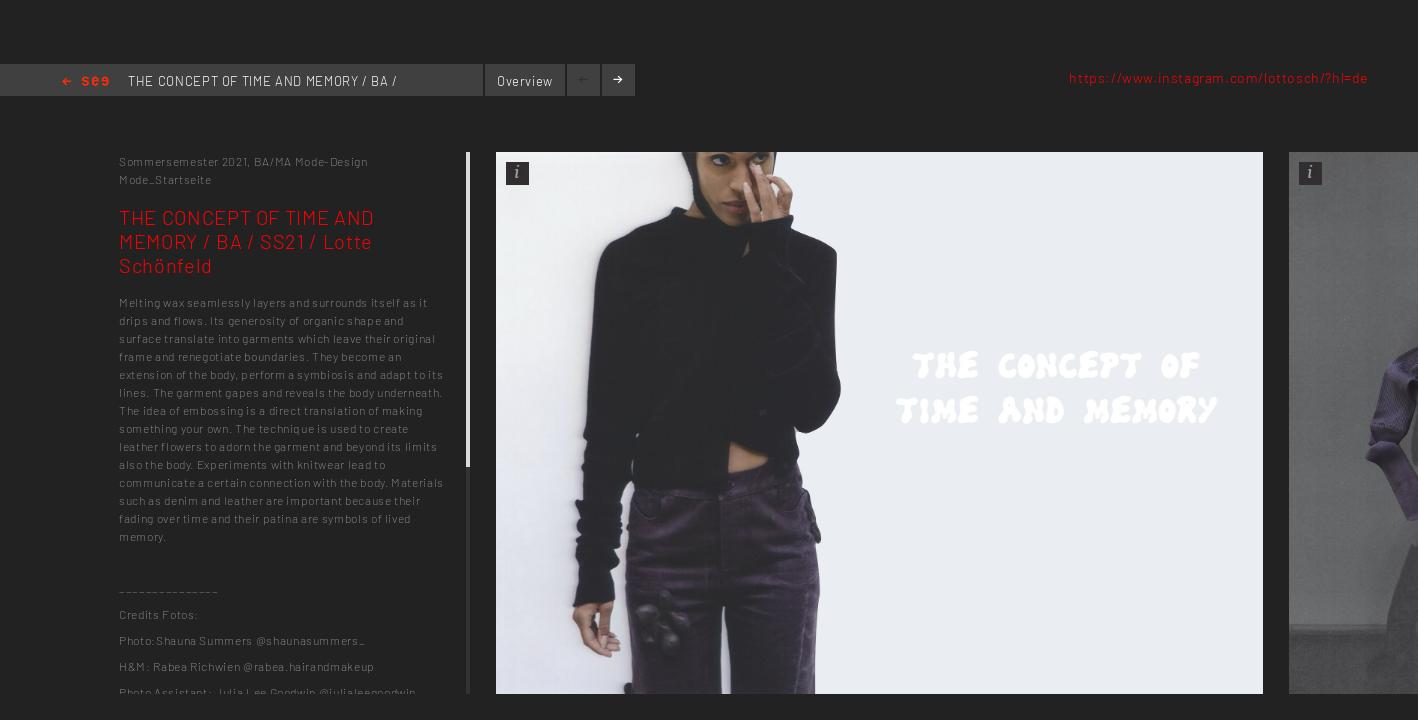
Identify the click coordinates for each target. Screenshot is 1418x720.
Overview (525, 81)
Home (85, 82)
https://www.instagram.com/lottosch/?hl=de (1218, 77)
